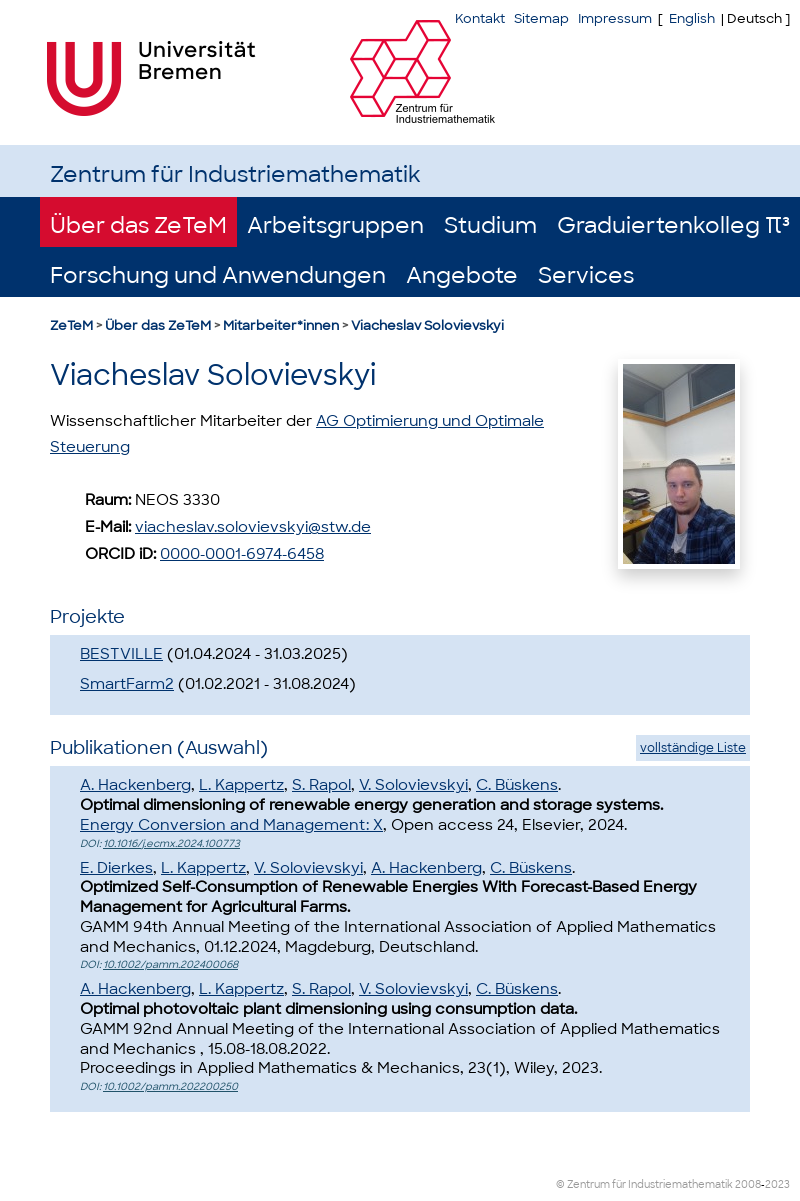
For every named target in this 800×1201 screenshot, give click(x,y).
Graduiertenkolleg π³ (673, 225)
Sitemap (541, 18)
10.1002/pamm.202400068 (170, 964)
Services (586, 275)
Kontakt (480, 18)
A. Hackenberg (135, 785)
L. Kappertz (241, 785)
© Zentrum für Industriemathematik (644, 1184)
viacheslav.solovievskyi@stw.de (253, 527)
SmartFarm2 (127, 684)
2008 (748, 1184)
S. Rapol (321, 785)
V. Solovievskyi (413, 785)
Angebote (462, 275)
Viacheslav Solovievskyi (427, 325)
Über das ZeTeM (138, 225)
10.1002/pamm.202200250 (170, 1086)
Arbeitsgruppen (335, 225)
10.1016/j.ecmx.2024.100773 (171, 843)
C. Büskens (517, 785)
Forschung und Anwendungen (218, 275)
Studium (490, 225)
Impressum (615, 18)
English (692, 18)
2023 (777, 1184)
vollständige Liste (693, 748)
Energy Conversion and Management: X (231, 825)
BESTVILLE (121, 654)
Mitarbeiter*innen (281, 325)
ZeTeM (71, 325)
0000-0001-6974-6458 (242, 554)
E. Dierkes (116, 868)
